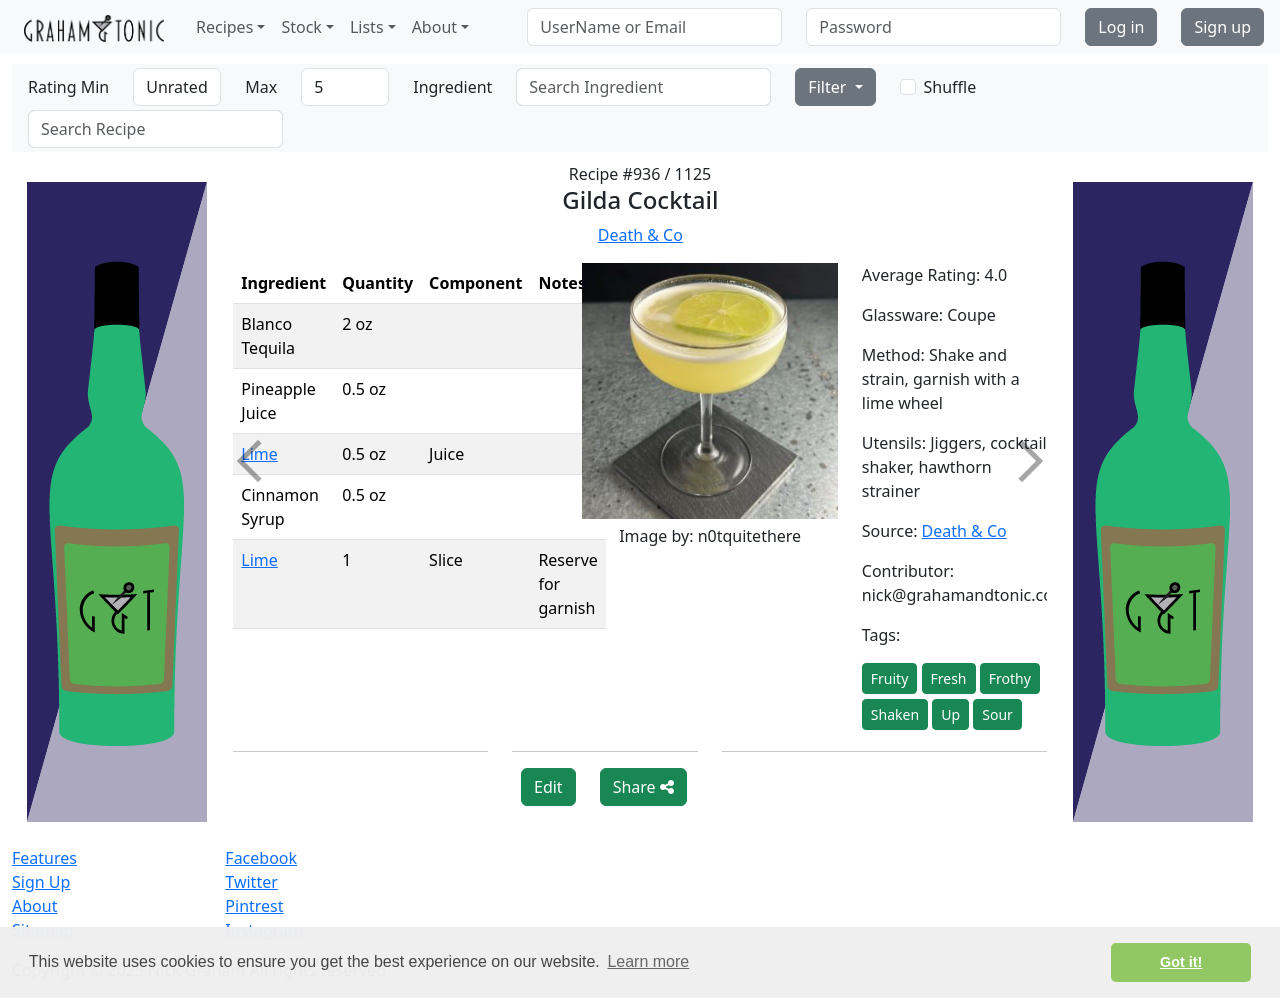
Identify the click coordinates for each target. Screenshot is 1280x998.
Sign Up (41, 882)
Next (1021, 461)
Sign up (1222, 27)
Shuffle (950, 87)
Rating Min (68, 87)
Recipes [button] (224, 27)
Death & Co (640, 235)
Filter (829, 87)
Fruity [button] (890, 678)
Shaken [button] (895, 714)
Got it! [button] (1181, 962)
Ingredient (452, 87)
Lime (259, 560)
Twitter (251, 882)
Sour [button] (997, 714)
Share (643, 787)
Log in (1121, 27)
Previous (258, 461)
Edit (548, 787)
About (34, 906)
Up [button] (950, 714)
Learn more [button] (648, 961)
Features (44, 858)
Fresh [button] (949, 678)
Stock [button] (301, 27)
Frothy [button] (1010, 678)
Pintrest (254, 906)
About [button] (434, 27)
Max (261, 87)
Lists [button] (367, 27)
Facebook (261, 858)
